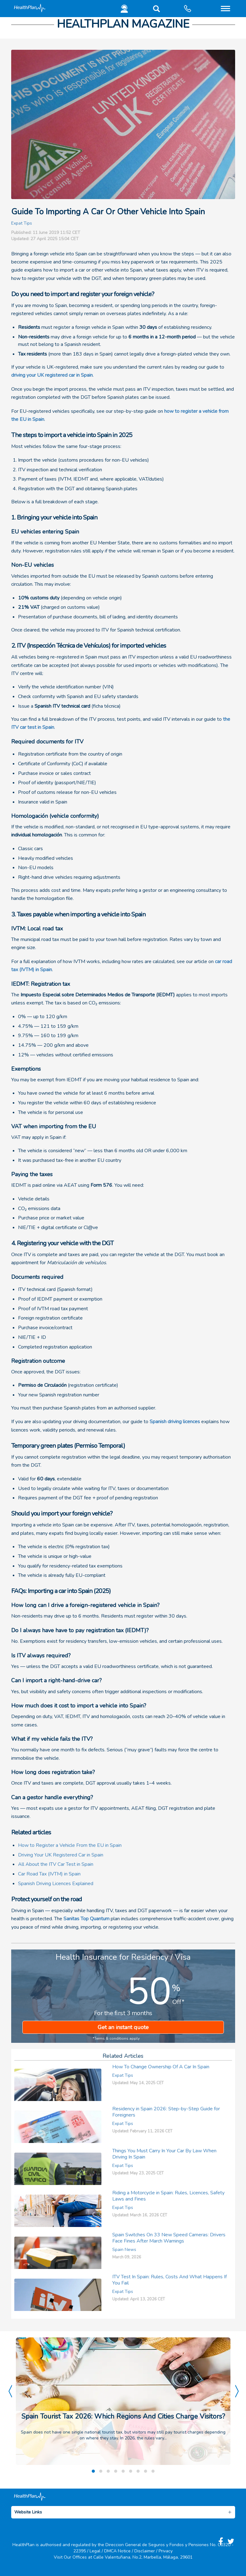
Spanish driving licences (175, 1421)
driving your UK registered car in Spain (52, 375)
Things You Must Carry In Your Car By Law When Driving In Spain (164, 2153)
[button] (155, 10)
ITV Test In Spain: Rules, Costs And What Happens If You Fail (169, 2279)
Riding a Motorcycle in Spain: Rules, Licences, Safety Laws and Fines (168, 2195)
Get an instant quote (123, 2027)
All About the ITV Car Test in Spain (55, 1864)
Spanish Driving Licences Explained (55, 1883)
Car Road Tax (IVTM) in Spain (49, 1873)
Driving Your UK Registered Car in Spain (60, 1855)
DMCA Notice (117, 2551)
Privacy (166, 2551)
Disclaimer (144, 2551)
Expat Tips (21, 223)
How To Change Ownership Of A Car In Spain (160, 2066)
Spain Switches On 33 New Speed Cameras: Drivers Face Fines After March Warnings (168, 2237)
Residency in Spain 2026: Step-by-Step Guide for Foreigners (166, 2111)
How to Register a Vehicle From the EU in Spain (70, 1845)
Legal (95, 2551)
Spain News (124, 2249)
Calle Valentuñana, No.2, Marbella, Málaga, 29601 (143, 2557)
